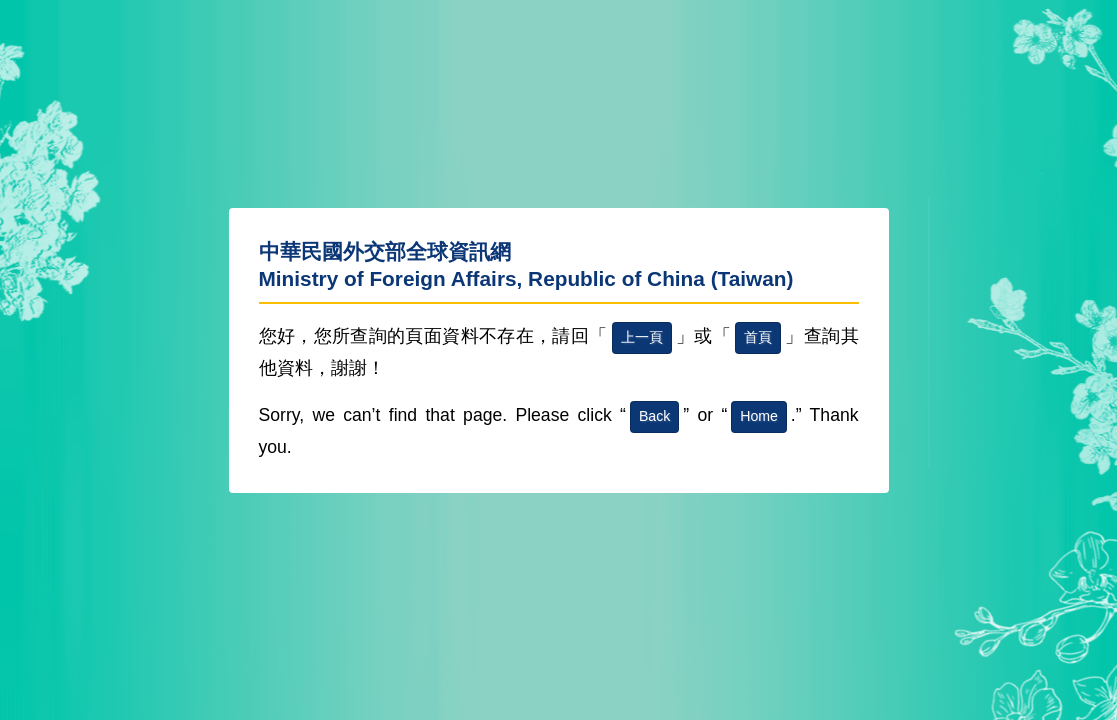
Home (759, 416)
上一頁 (642, 337)
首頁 (758, 337)
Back (654, 416)
